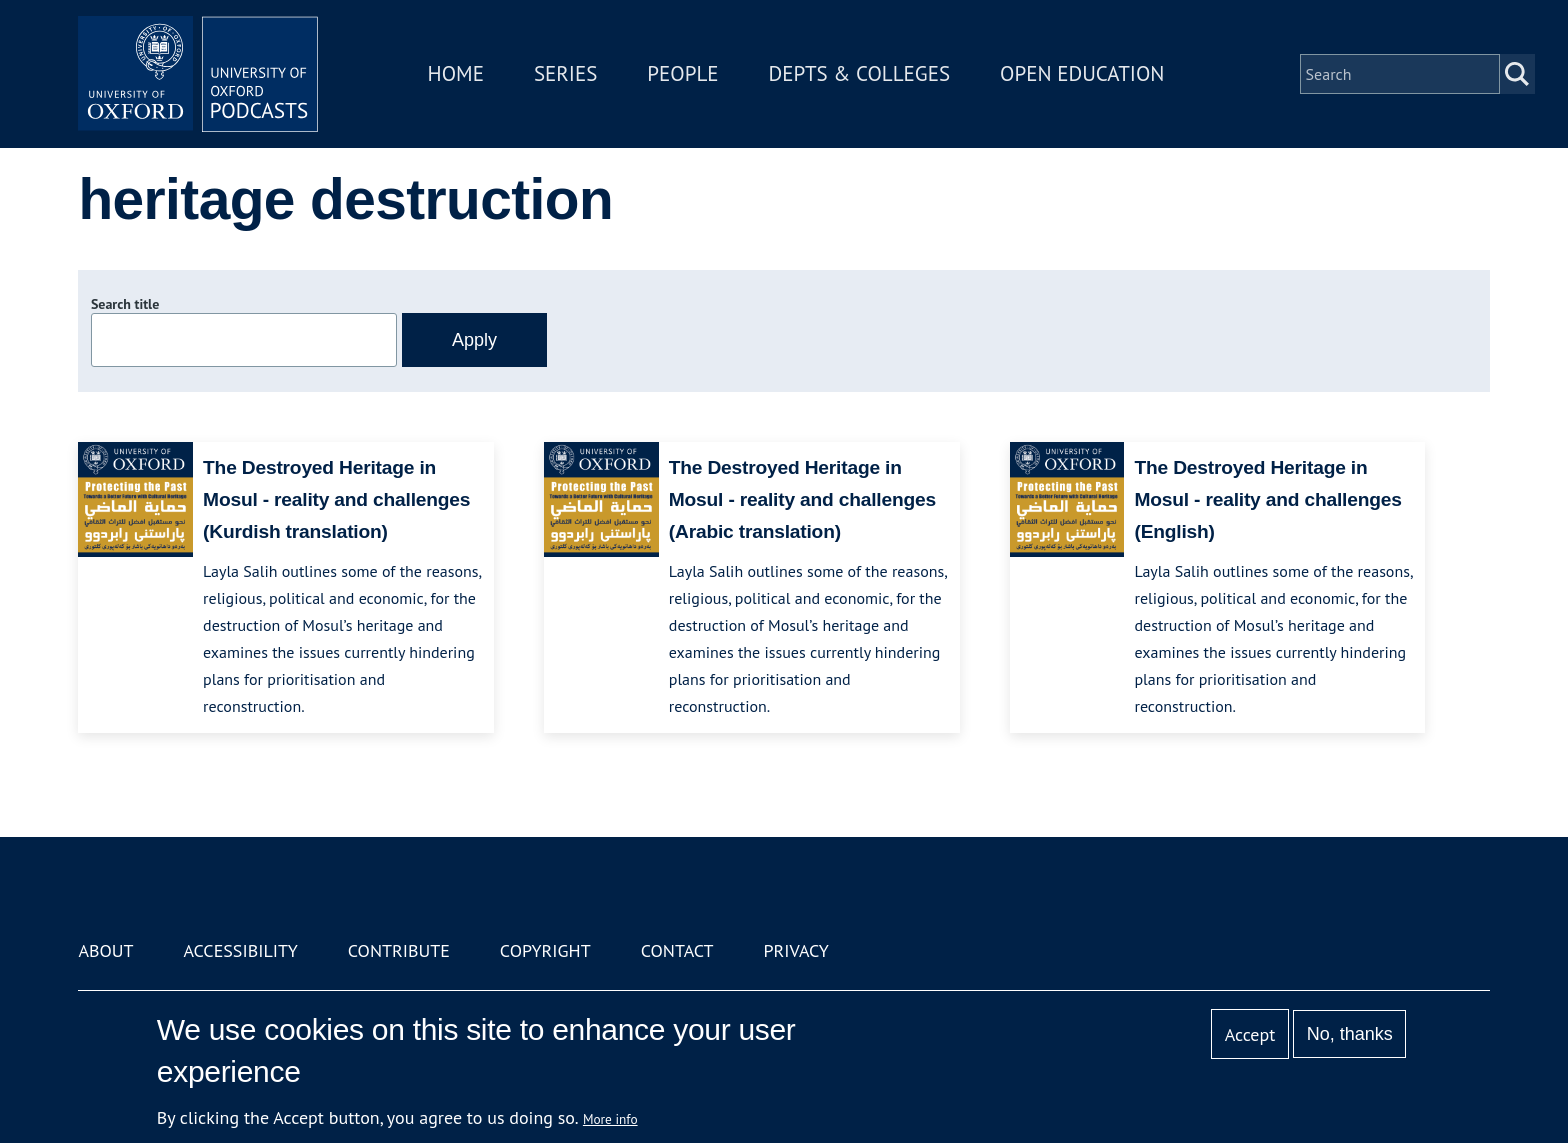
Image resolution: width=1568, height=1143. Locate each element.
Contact (677, 950)
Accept (1250, 1034)
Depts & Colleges (860, 73)
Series (565, 73)
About (105, 950)
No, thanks (1350, 1034)
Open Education (1082, 73)
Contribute (399, 950)
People (682, 73)
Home (456, 73)
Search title (125, 304)
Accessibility (240, 950)
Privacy (796, 950)
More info (610, 1119)
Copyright (545, 950)
